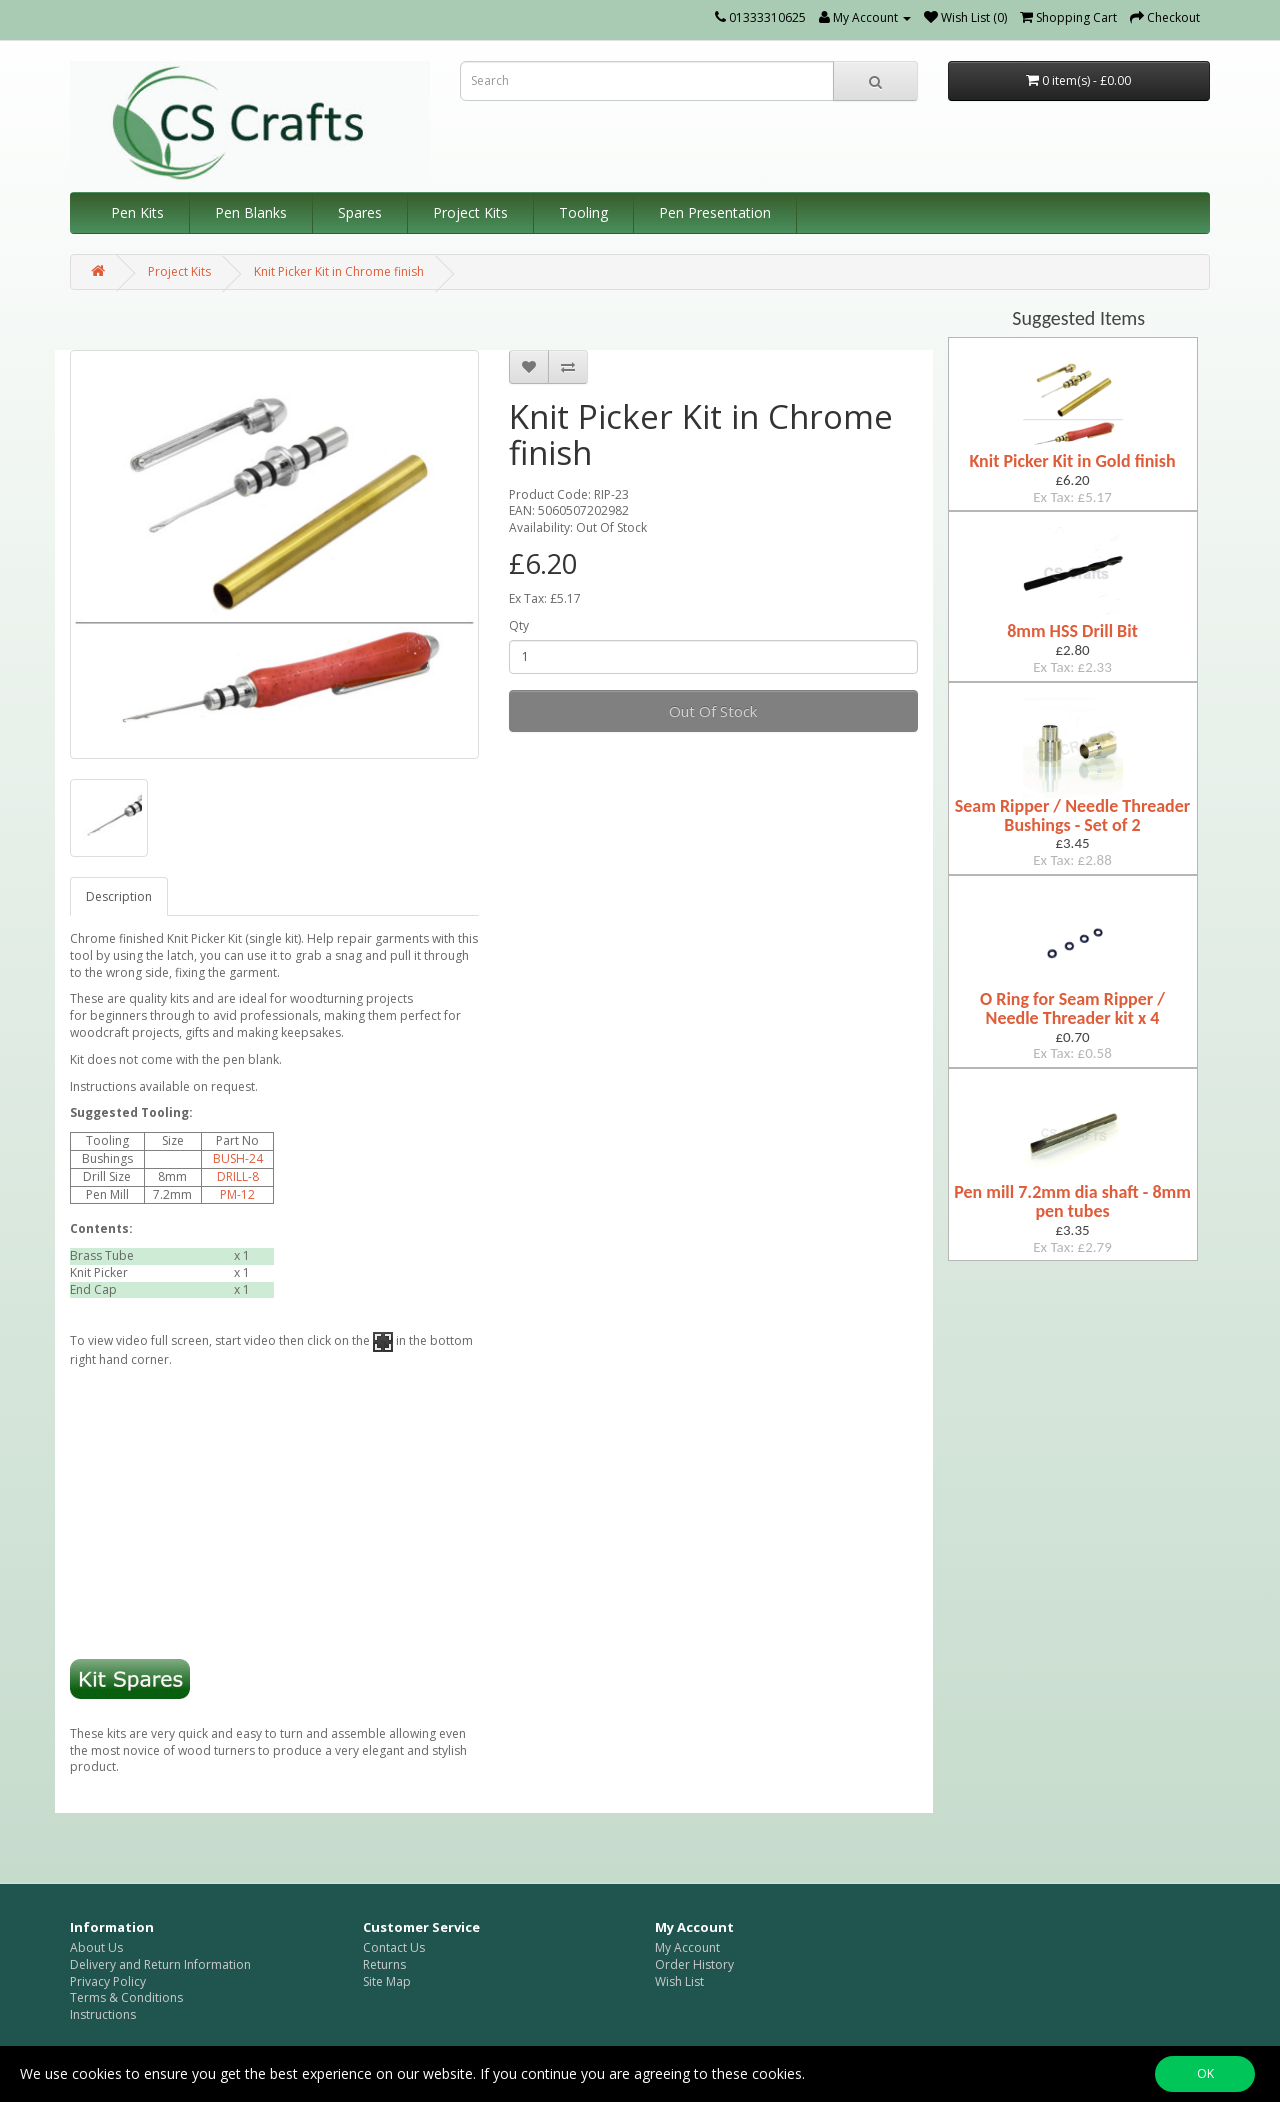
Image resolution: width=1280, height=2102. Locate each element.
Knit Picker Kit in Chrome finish (339, 271)
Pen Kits (137, 212)
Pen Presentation (715, 212)
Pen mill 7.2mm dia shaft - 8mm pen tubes (1072, 1201)
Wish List (679, 1981)
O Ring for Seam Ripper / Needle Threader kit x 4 (1072, 1008)
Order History (694, 1964)
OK (1205, 2073)
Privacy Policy (108, 1981)
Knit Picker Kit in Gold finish (1072, 461)
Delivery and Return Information (160, 1964)
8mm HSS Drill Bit (1072, 631)
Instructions (103, 2014)
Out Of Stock (713, 711)
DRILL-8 (238, 1176)
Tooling (583, 212)
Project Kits (470, 212)
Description (119, 896)
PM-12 (237, 1194)
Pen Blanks (251, 212)
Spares (360, 212)
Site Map (387, 1981)
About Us (96, 1947)
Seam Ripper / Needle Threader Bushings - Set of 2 (1072, 815)
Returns (384, 1964)
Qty (519, 626)
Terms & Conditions (126, 1997)
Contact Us (394, 1947)
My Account (687, 1947)
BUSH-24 (238, 1158)
